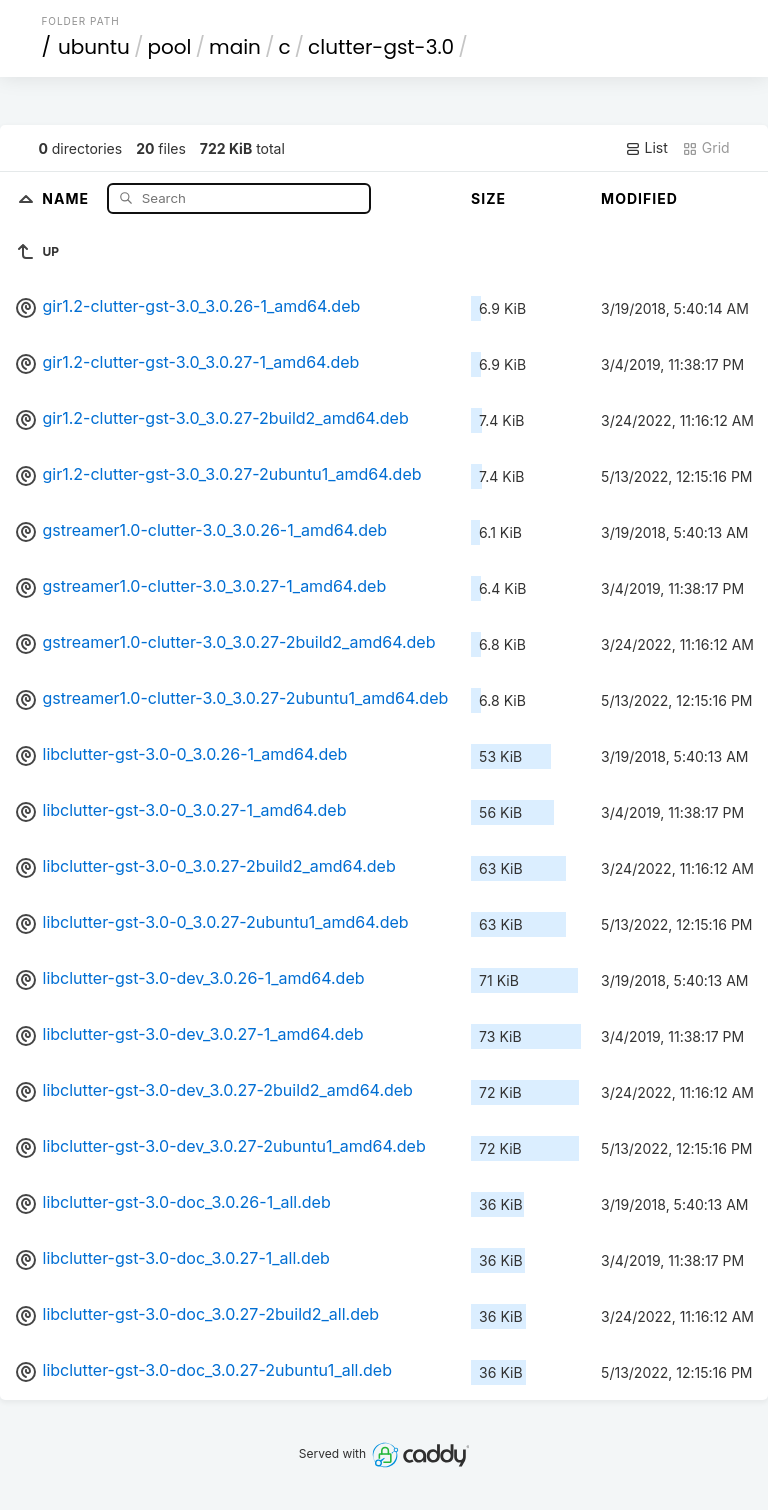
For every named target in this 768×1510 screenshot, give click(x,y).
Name (67, 197)
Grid (706, 148)
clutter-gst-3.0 (381, 47)
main (235, 47)
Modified (639, 198)
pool (169, 47)
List (646, 148)
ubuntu (94, 47)
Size (488, 198)
